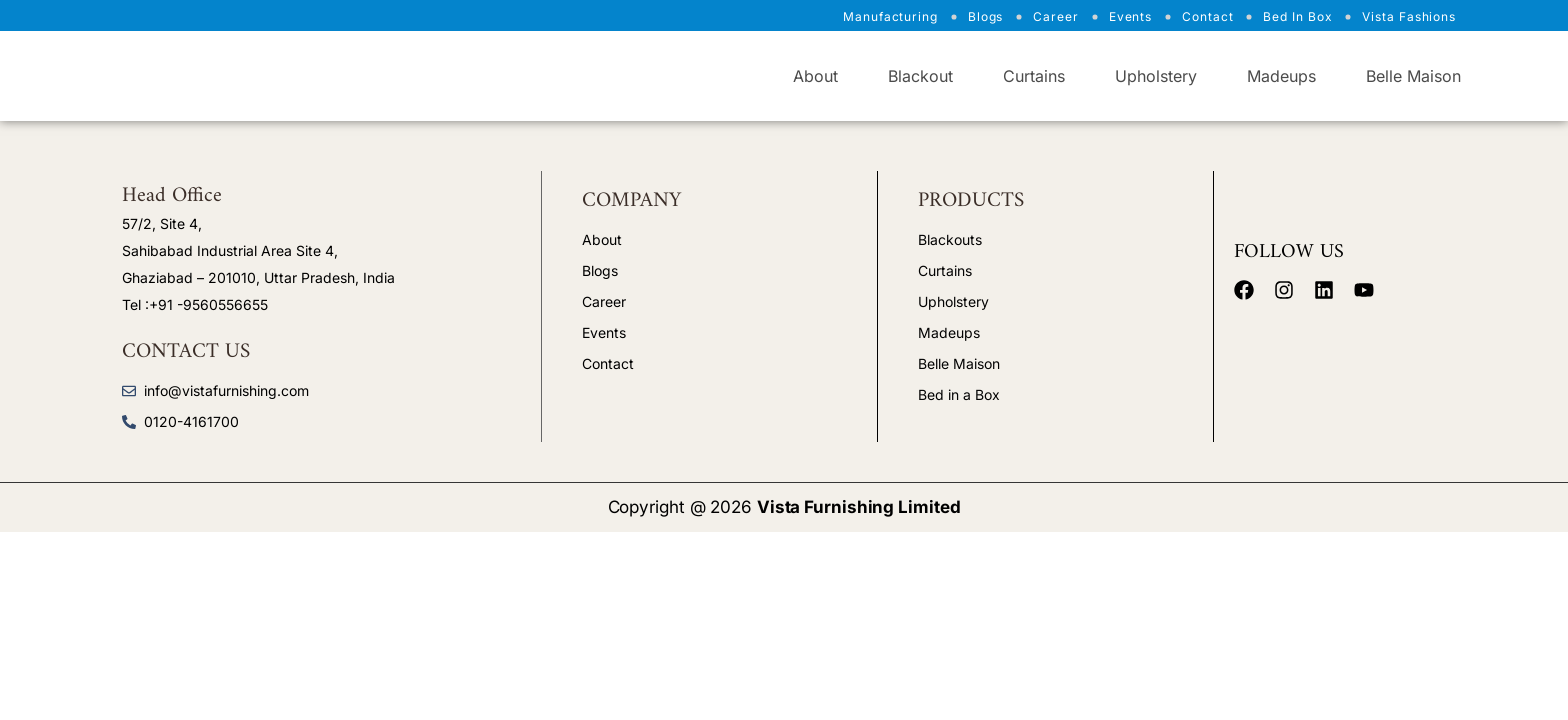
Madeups (1281, 76)
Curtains (1034, 76)
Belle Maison (1413, 76)
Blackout (920, 76)
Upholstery (1156, 76)
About (815, 76)
